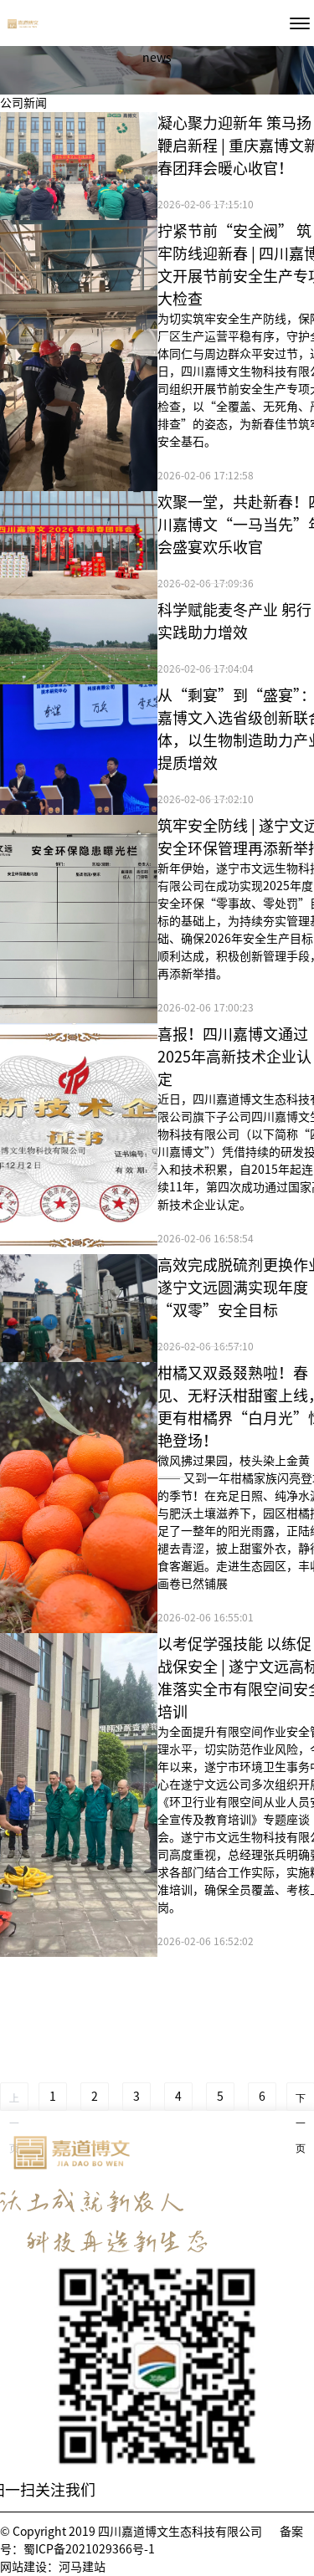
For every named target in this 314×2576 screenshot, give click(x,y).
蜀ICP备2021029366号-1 (89, 2549)
